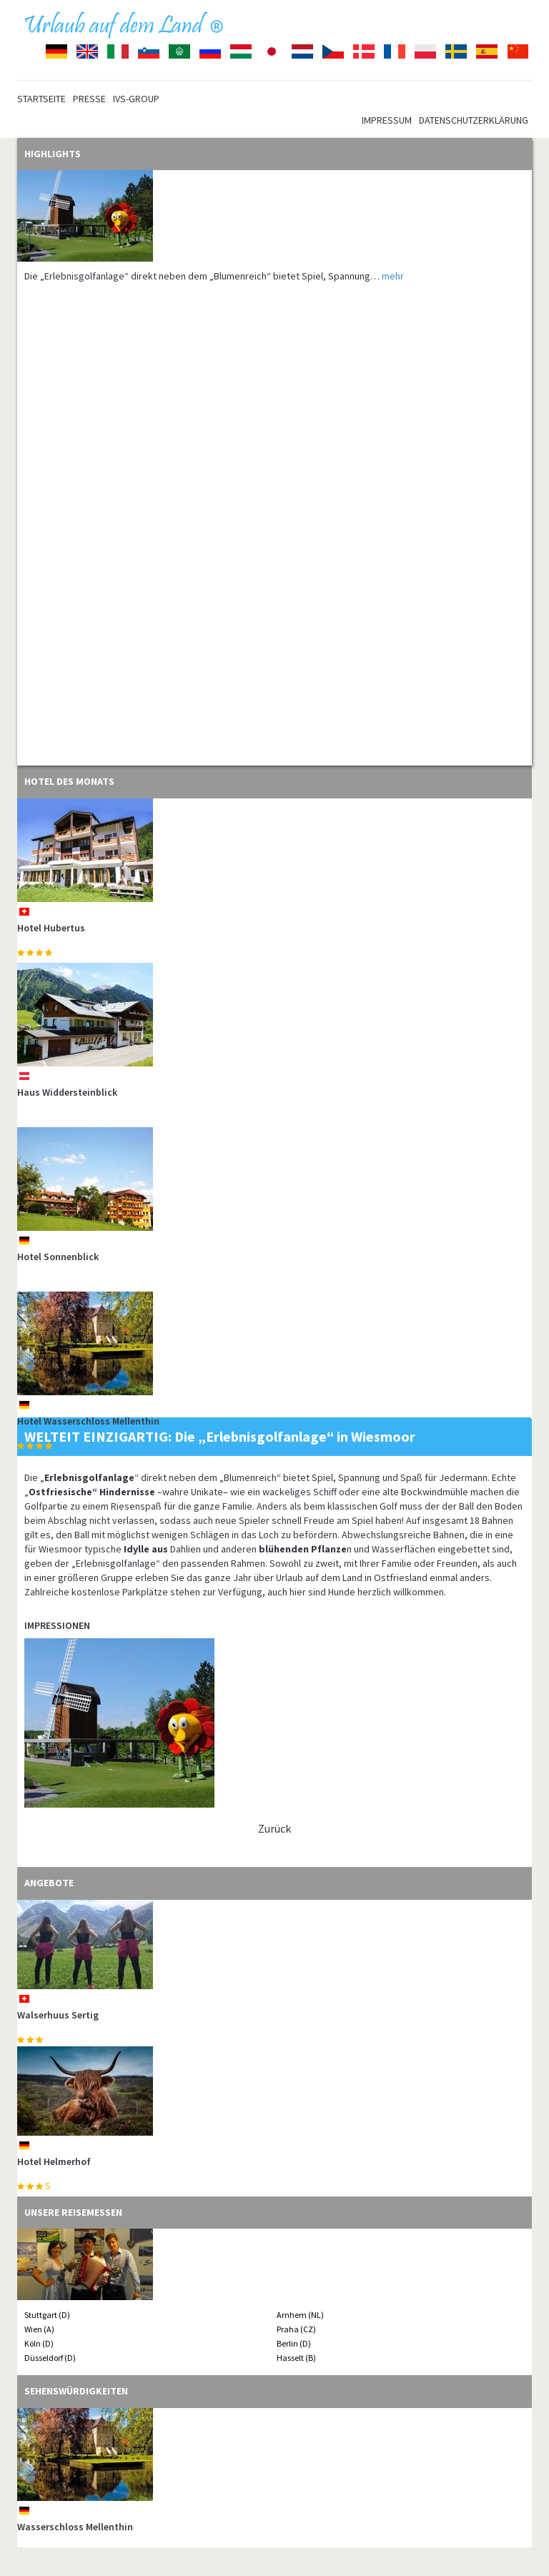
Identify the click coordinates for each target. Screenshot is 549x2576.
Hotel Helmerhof (54, 2161)
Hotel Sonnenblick (58, 1256)
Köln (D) (39, 2343)
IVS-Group (136, 98)
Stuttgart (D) (47, 2314)
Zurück (274, 1828)
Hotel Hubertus (51, 927)
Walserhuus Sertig (58, 2014)
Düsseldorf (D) (50, 2357)
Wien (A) (39, 2329)
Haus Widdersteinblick (67, 1092)
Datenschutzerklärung (473, 120)
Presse (89, 98)
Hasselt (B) (296, 2357)
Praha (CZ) (296, 2329)
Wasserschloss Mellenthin (75, 2526)
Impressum (387, 120)
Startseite (41, 98)
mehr (393, 275)
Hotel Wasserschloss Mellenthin (88, 1421)
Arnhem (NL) (300, 2314)
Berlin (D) (294, 2343)
